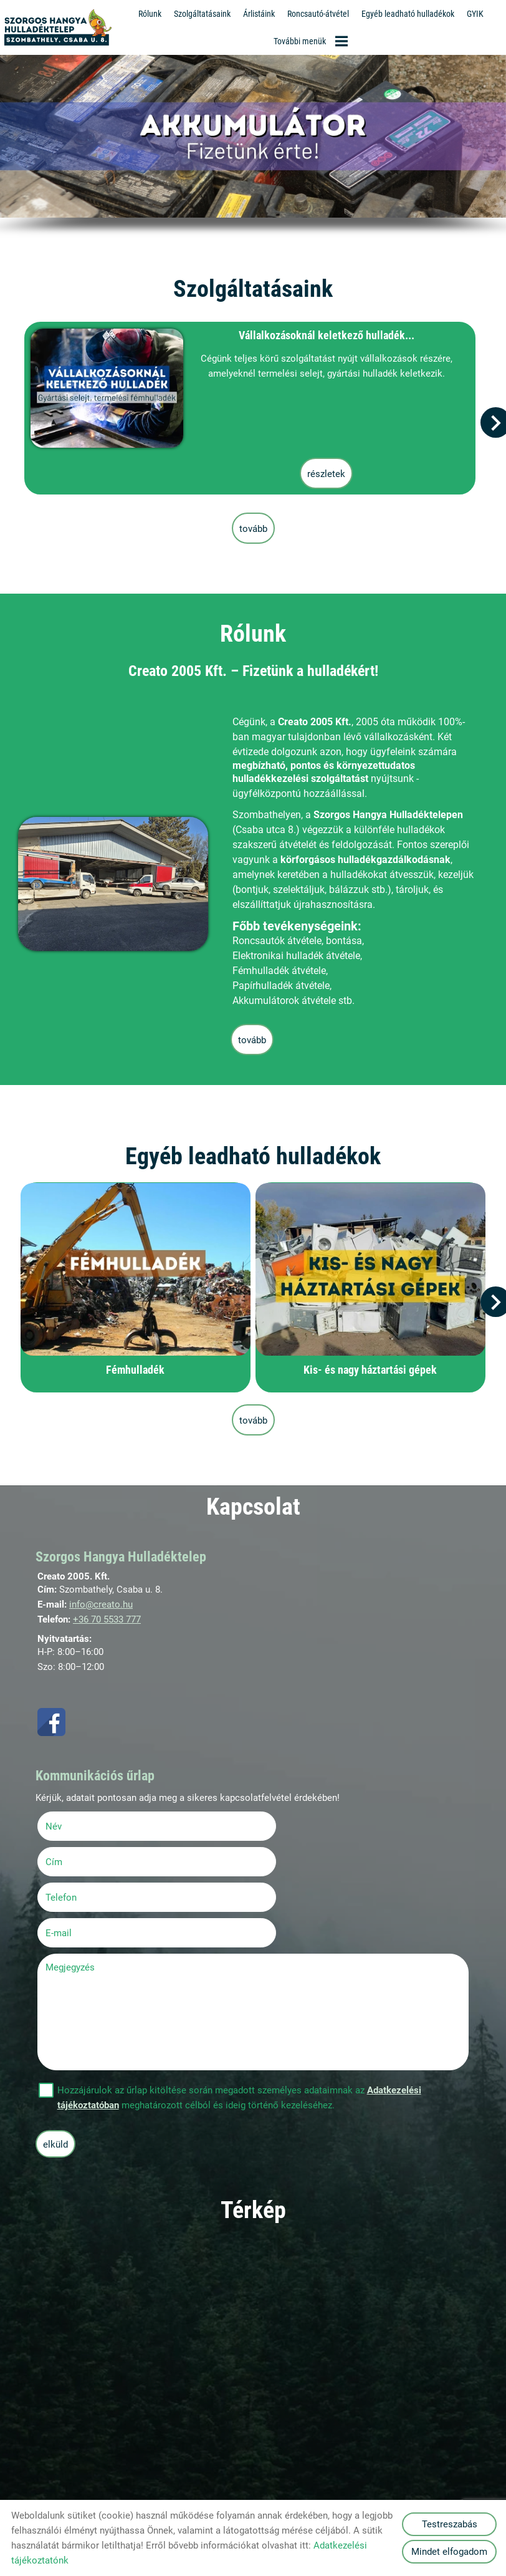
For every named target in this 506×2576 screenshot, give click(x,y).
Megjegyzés (72, 1892)
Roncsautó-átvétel (318, 14)
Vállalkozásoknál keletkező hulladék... (321, 333)
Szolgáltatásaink (202, 14)
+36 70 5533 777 (107, 1617)
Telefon (78, 1858)
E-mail (292, 1858)
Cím (271, 1822)
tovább (253, 527)
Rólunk (149, 14)
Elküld (57, 2069)
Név (71, 1822)
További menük (311, 41)
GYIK (475, 14)
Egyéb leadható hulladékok (407, 14)
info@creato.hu (101, 1602)
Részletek (321, 471)
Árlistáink (259, 14)
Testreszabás (449, 2524)
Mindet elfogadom (449, 2551)
